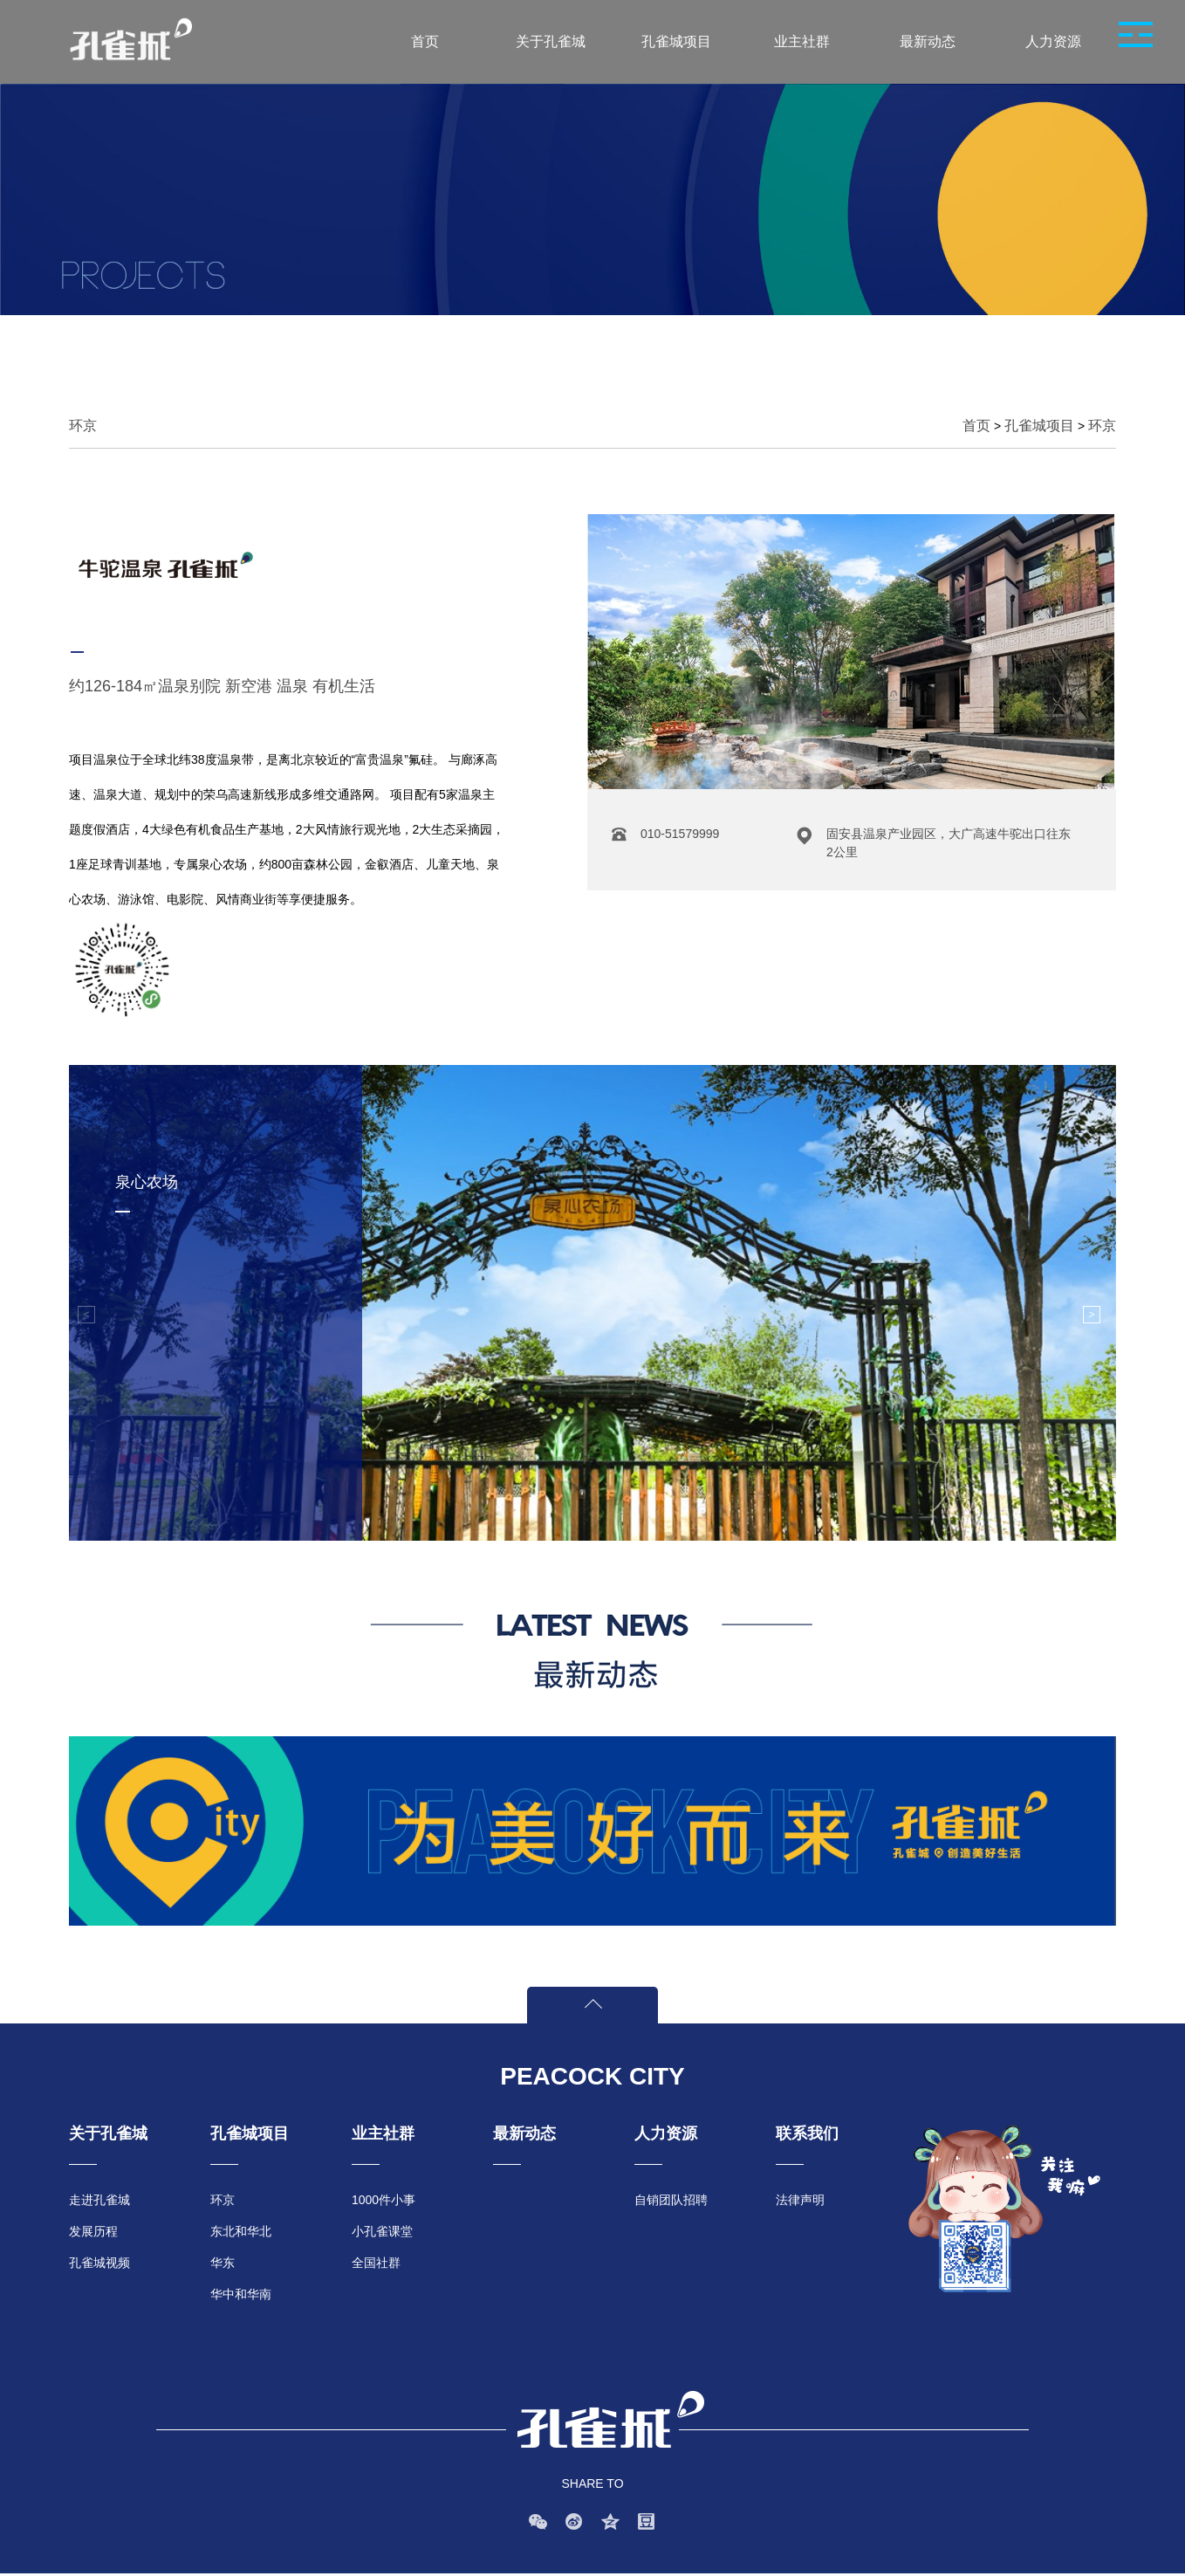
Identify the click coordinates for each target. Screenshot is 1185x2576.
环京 (1102, 425)
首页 (976, 425)
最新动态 (524, 2133)
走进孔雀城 (99, 2200)
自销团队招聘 (671, 2200)
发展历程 (93, 2231)
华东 (222, 2263)
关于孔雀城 (108, 2133)
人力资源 (665, 2133)
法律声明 (800, 2200)
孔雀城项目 (1039, 425)
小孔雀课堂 (382, 2231)
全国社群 (376, 2263)
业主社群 (383, 2133)
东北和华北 (240, 2231)
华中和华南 (240, 2294)
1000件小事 (383, 2200)
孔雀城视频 (99, 2263)
